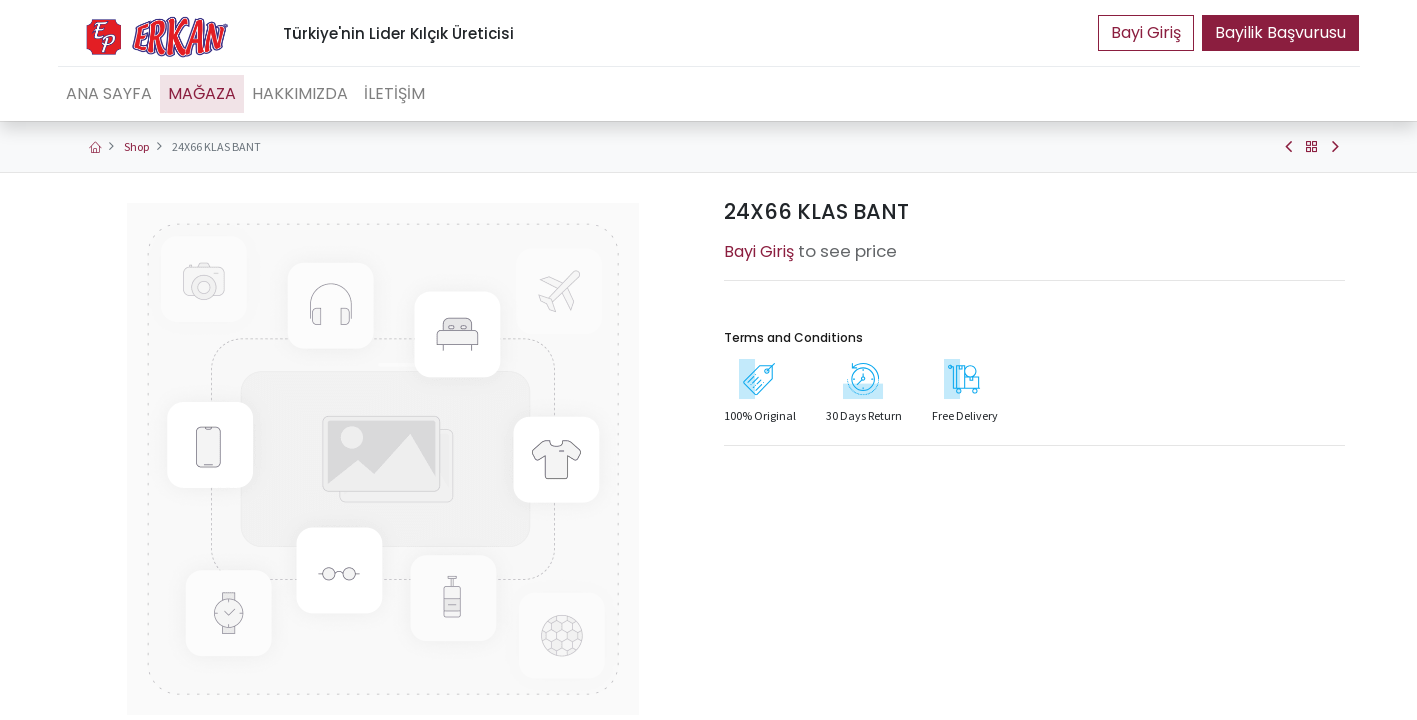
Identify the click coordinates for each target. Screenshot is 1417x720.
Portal (1146, 33)
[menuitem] (109, 94)
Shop (136, 146)
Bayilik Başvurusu (1280, 32)
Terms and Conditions (793, 337)
